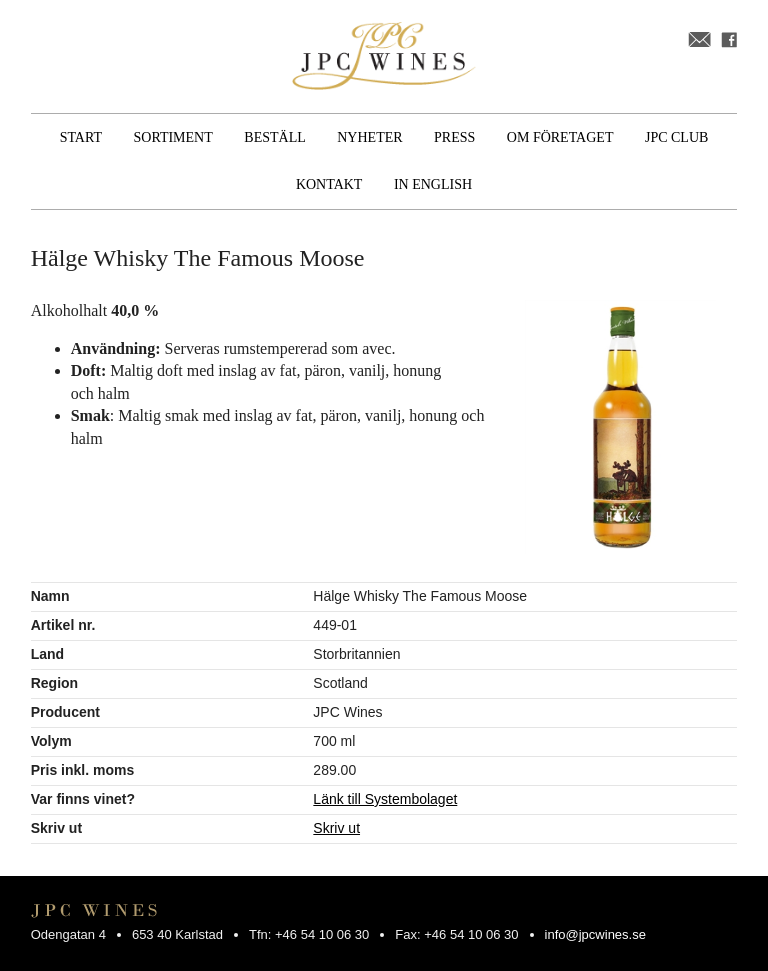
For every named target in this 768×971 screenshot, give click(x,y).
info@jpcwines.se (595, 934)
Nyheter (369, 137)
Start (81, 137)
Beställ (274, 137)
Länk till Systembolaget (385, 799)
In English (433, 184)
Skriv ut (336, 828)
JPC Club (676, 137)
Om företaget (560, 137)
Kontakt (329, 184)
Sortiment (173, 137)
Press (454, 137)
